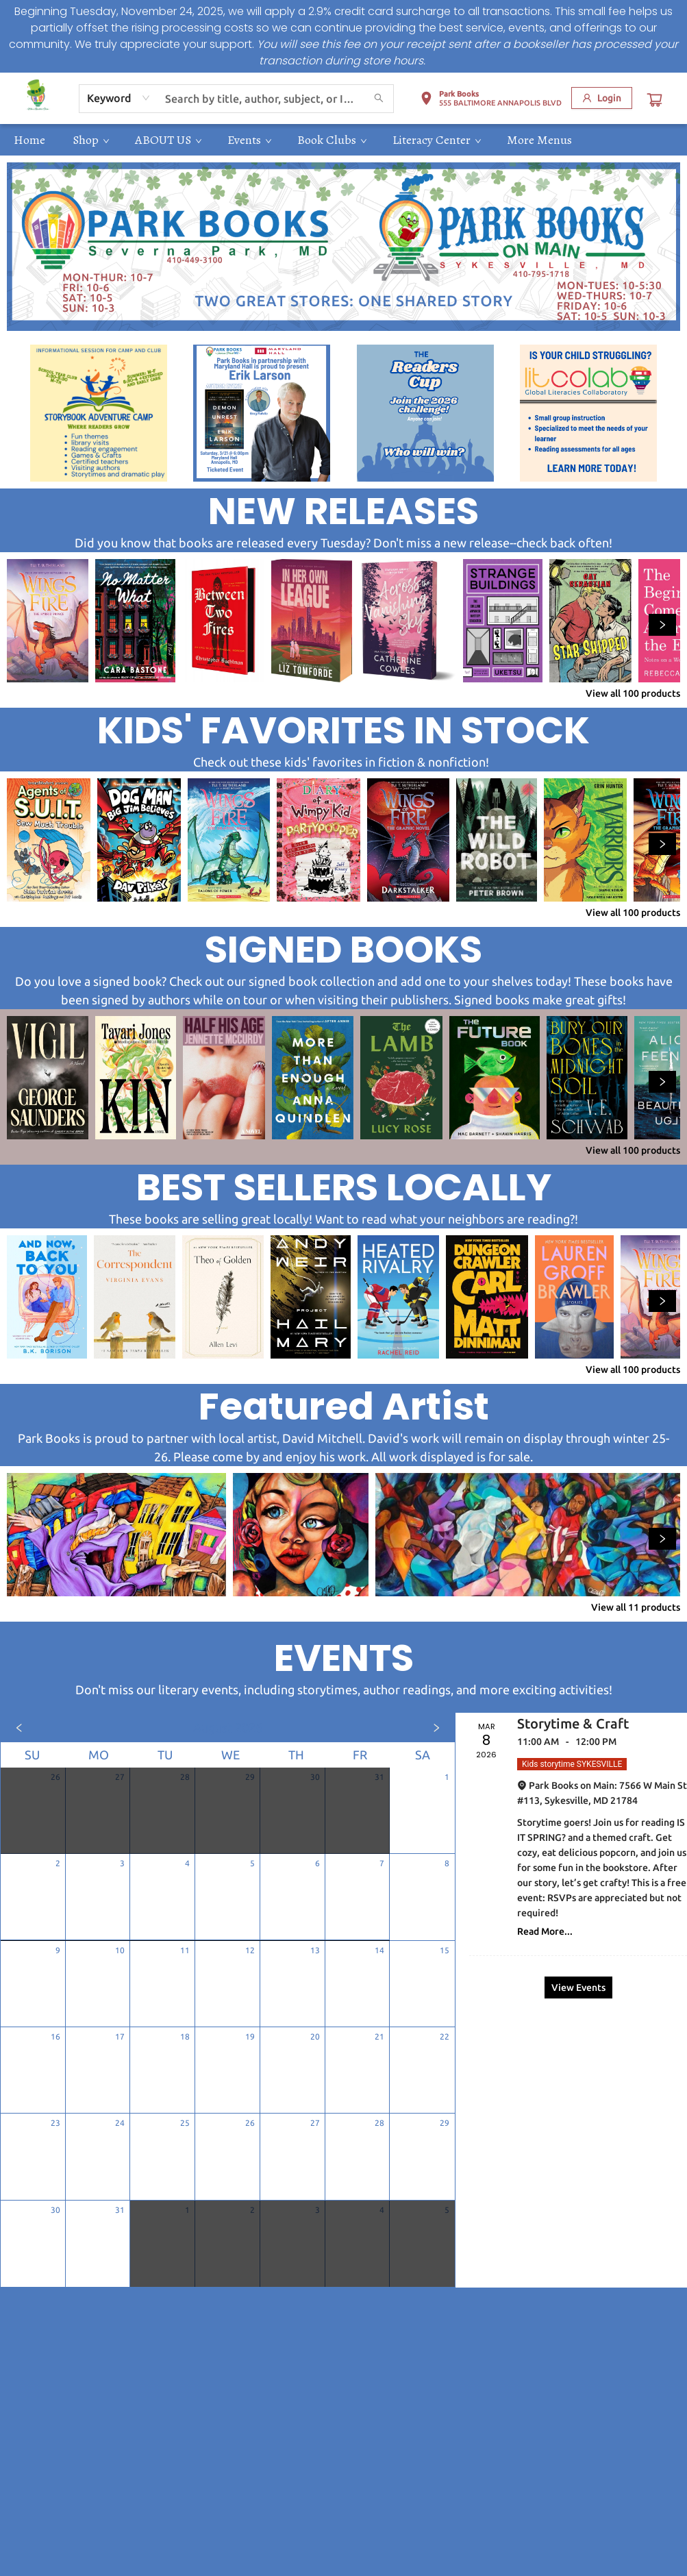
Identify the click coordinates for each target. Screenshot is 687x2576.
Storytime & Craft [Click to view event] (573, 1723)
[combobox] (118, 98)
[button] (490, 100)
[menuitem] (29, 140)
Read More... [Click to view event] (545, 1931)
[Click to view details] (47, 620)
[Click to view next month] (436, 1727)
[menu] (343, 140)
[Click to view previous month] (19, 1727)
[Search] (378, 98)
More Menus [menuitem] (539, 140)
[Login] (601, 98)
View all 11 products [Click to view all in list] (635, 1607)
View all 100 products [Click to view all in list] (633, 693)
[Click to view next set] (662, 625)
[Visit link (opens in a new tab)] (98, 413)
